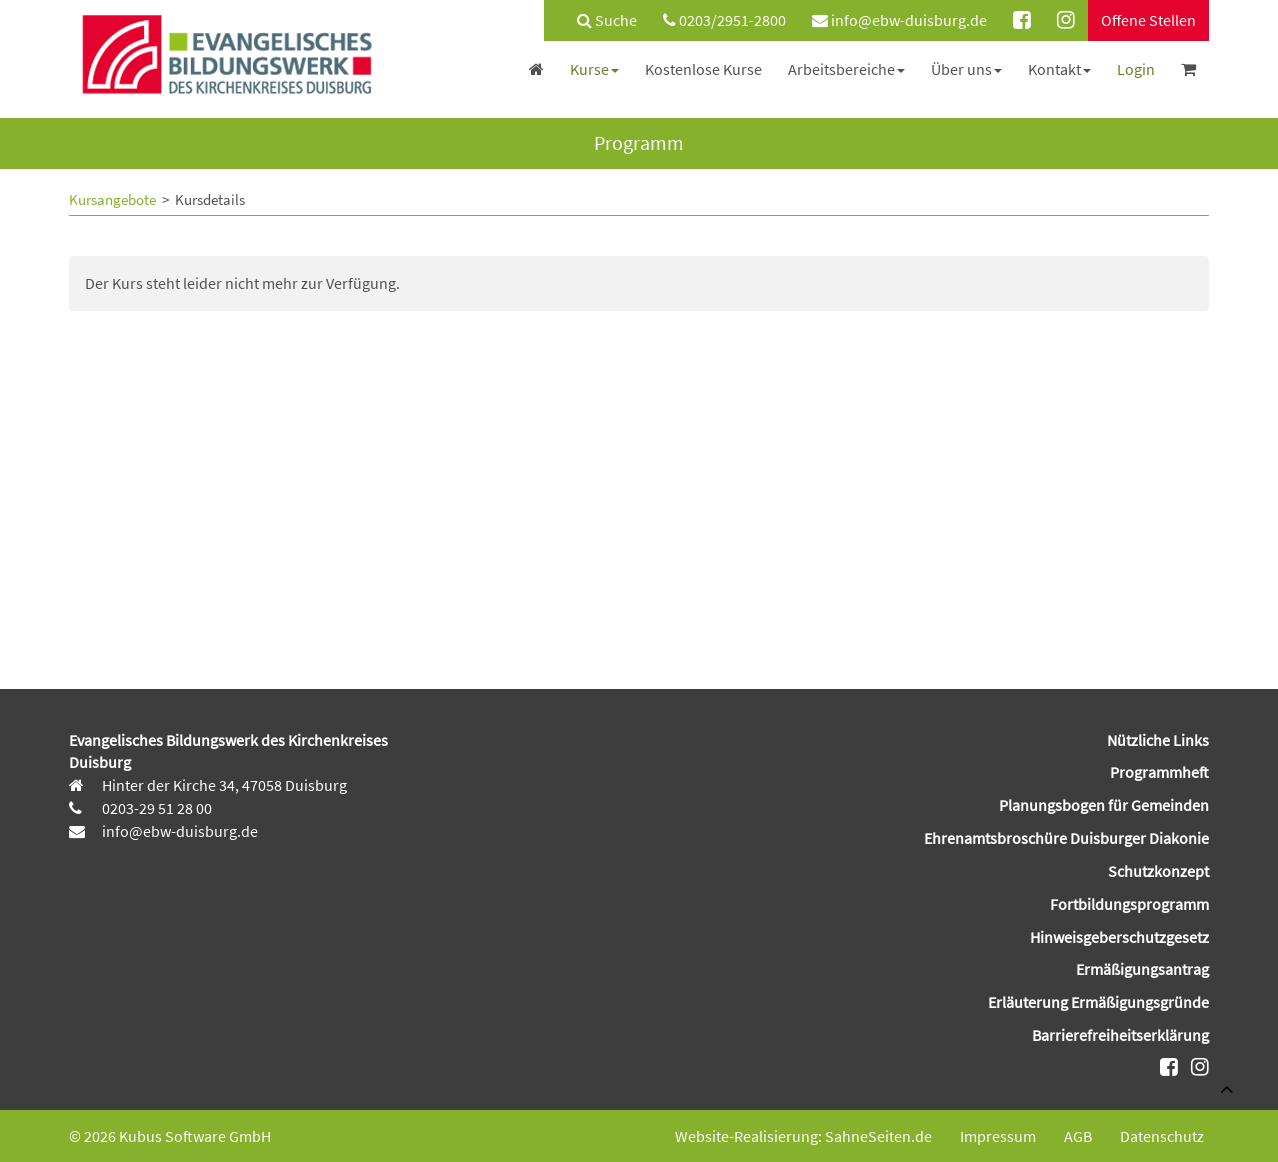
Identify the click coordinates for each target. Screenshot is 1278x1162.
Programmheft (1159, 772)
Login (1136, 69)
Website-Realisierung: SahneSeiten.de (803, 1136)
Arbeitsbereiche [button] (846, 69)
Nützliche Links (1158, 740)
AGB (1078, 1136)
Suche (607, 20)
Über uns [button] (966, 69)
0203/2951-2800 (724, 20)
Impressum (998, 1136)
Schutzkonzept (1158, 871)
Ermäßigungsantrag (1142, 969)
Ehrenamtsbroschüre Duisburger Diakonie (1066, 838)
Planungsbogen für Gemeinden (1104, 805)
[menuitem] (597, 20)
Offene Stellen (1148, 20)
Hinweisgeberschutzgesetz (1119, 937)
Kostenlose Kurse (703, 69)
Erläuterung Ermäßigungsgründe (1098, 1002)
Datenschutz (1162, 1136)
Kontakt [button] (1059, 69)
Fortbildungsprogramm (1129, 904)
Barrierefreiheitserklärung (1120, 1035)
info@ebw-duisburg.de (899, 20)
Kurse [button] (594, 69)
